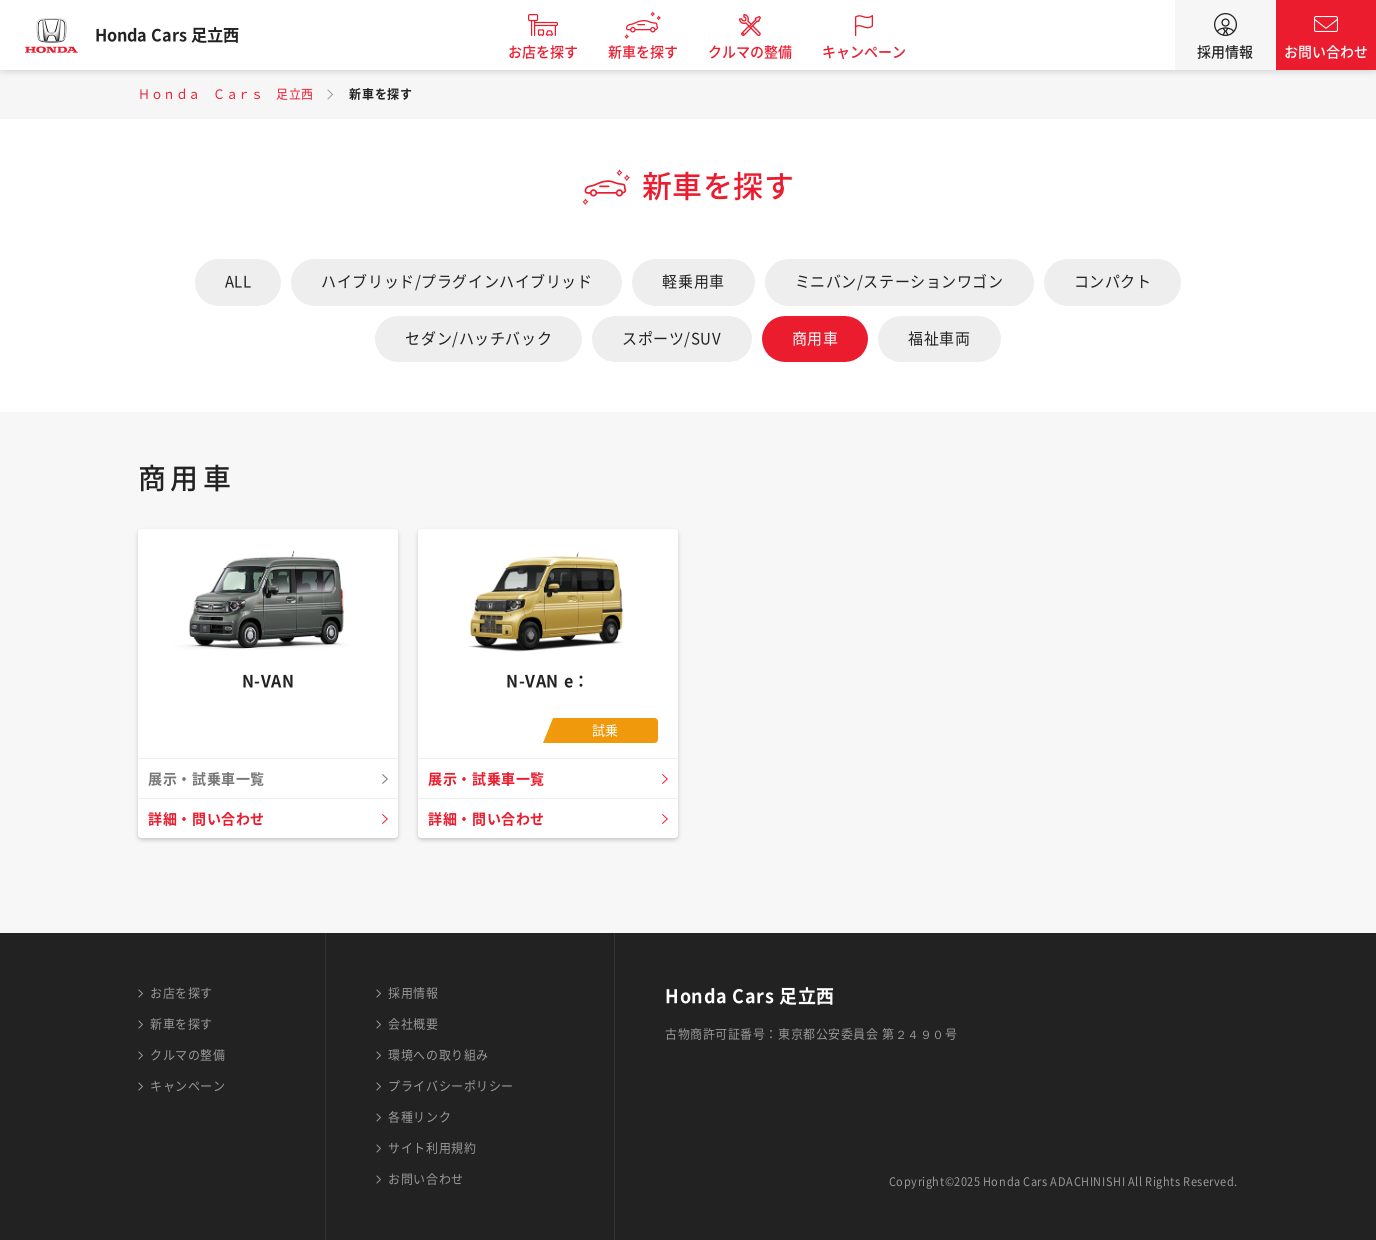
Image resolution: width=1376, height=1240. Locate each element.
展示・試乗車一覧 (491, 779)
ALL (238, 281)
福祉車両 (939, 338)
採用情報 (1225, 52)
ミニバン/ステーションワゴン (899, 281)
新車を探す (661, 52)
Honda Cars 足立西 (185, 35)
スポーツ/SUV (671, 338)
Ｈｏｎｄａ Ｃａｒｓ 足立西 (226, 94)
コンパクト (1113, 281)
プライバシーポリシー (451, 1086)
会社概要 (413, 1024)
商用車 (815, 338)
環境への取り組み (438, 1055)
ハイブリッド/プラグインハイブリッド (456, 281)
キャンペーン (882, 52)
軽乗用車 (693, 281)
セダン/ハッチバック (478, 338)
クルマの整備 (768, 52)
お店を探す (561, 52)
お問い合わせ (1326, 52)
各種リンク (419, 1117)
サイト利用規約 (432, 1148)
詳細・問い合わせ (211, 819)
